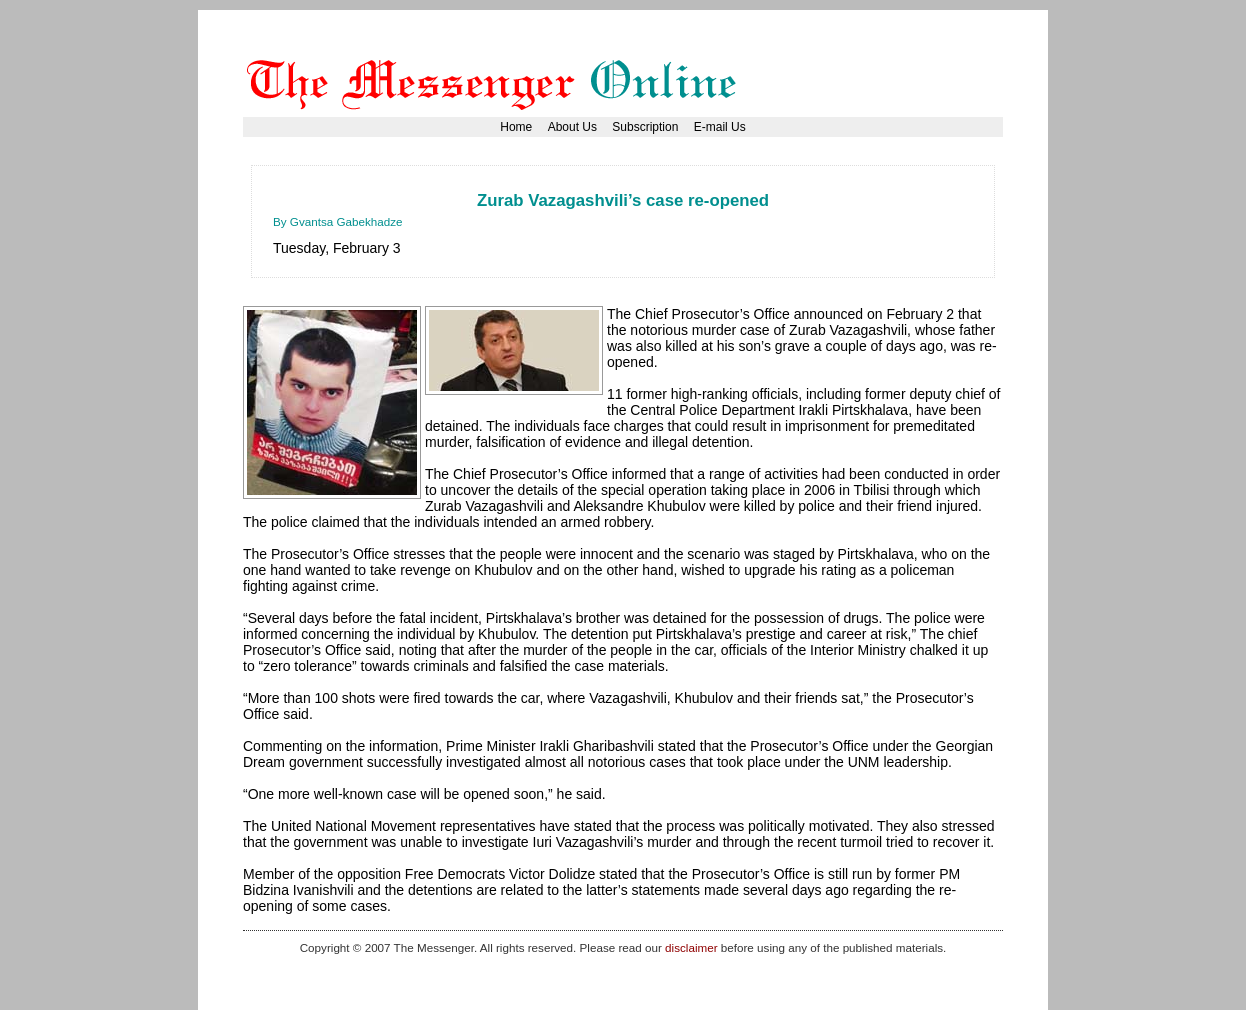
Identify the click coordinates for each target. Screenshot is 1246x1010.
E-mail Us (720, 127)
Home (516, 127)
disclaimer (691, 947)
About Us (572, 127)
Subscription (645, 127)
